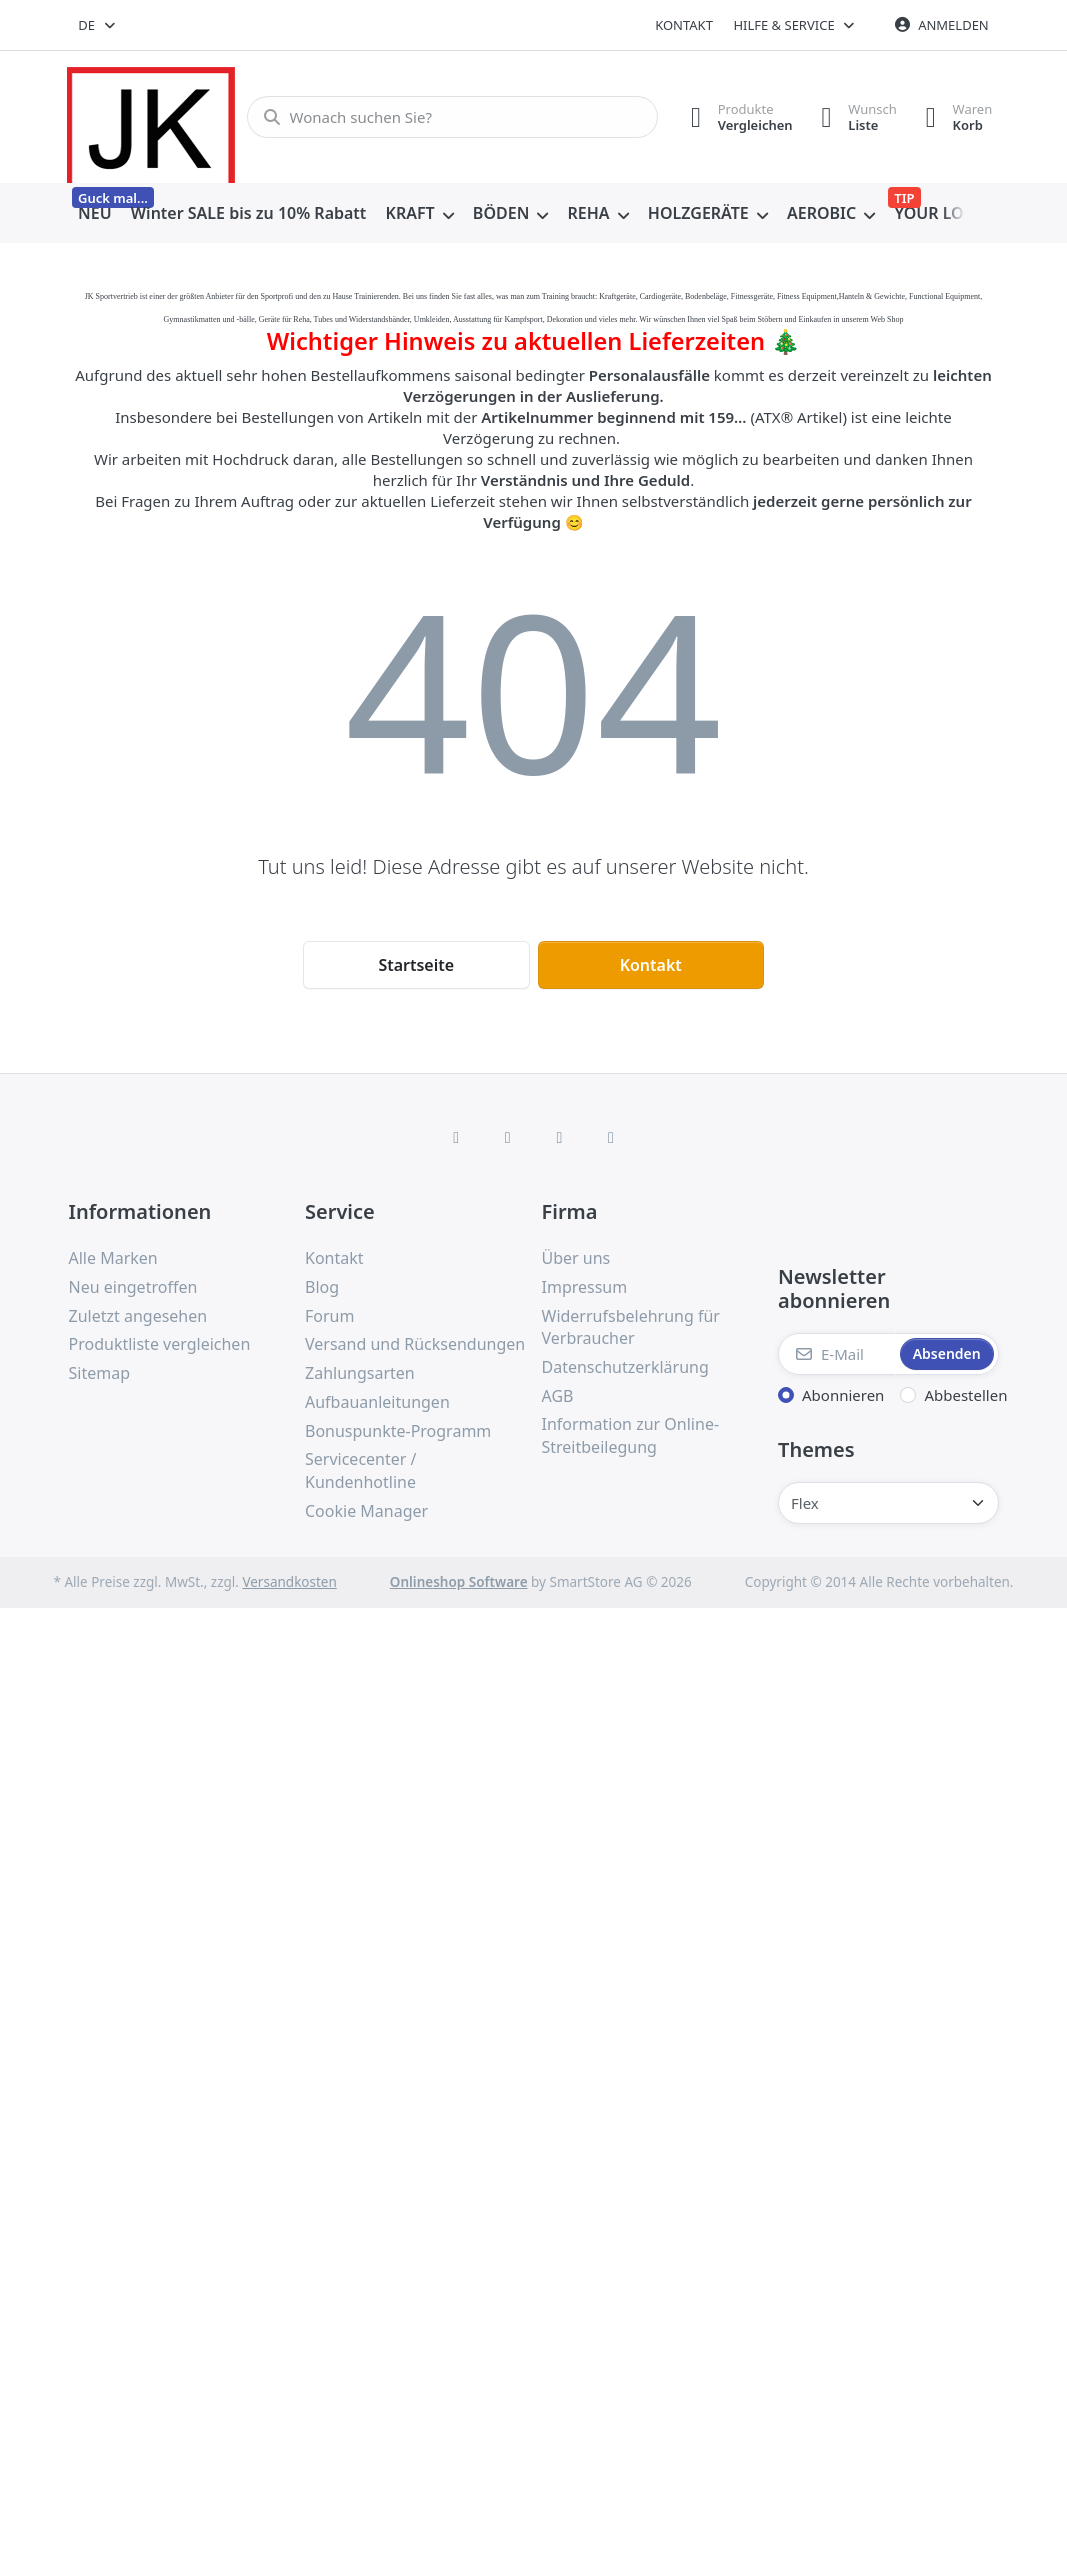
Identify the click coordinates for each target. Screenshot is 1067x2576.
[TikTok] (560, 1137)
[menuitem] (95, 214)
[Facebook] (456, 1137)
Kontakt (684, 25)
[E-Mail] (837, 1354)
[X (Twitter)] (508, 1137)
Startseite (416, 965)
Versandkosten (289, 1582)
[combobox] (98, 25)
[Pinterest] (611, 1137)
